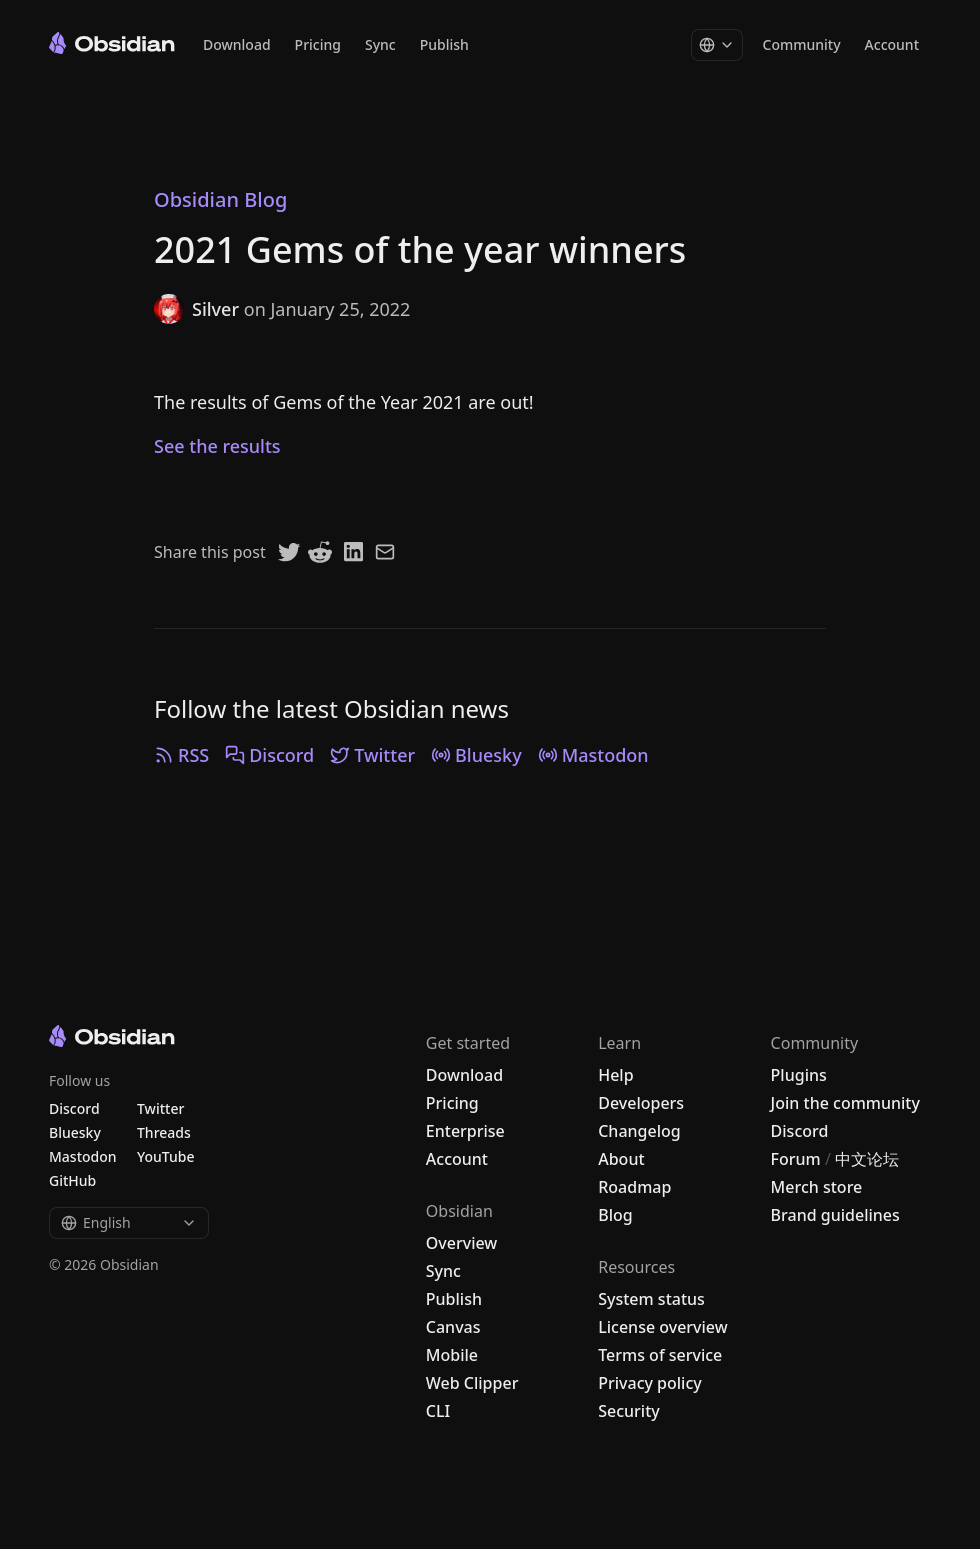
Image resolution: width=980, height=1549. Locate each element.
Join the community (845, 1103)
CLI (438, 1411)
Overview (461, 1243)
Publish (444, 44)
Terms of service (660, 1355)
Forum (796, 1159)
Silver (196, 309)
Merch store (817, 1187)
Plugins (799, 1075)
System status (651, 1299)
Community (802, 44)
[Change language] (717, 45)
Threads (164, 1132)
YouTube (165, 1156)
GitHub (72, 1180)
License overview (662, 1327)
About (621, 1159)
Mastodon (593, 755)
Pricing (318, 44)
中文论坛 (867, 1159)
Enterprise (465, 1131)
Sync (380, 44)
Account (892, 44)
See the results (217, 446)
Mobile (452, 1355)
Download (237, 44)
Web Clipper (472, 1383)
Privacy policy (650, 1383)
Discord (269, 755)
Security (629, 1411)
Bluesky (476, 755)
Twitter (372, 755)
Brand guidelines (835, 1215)
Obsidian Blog (220, 199)
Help (615, 1075)
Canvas (453, 1327)
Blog (615, 1215)
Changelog (639, 1131)
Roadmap (634, 1187)
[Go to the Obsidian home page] (112, 43)
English (129, 1222)
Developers (641, 1103)
